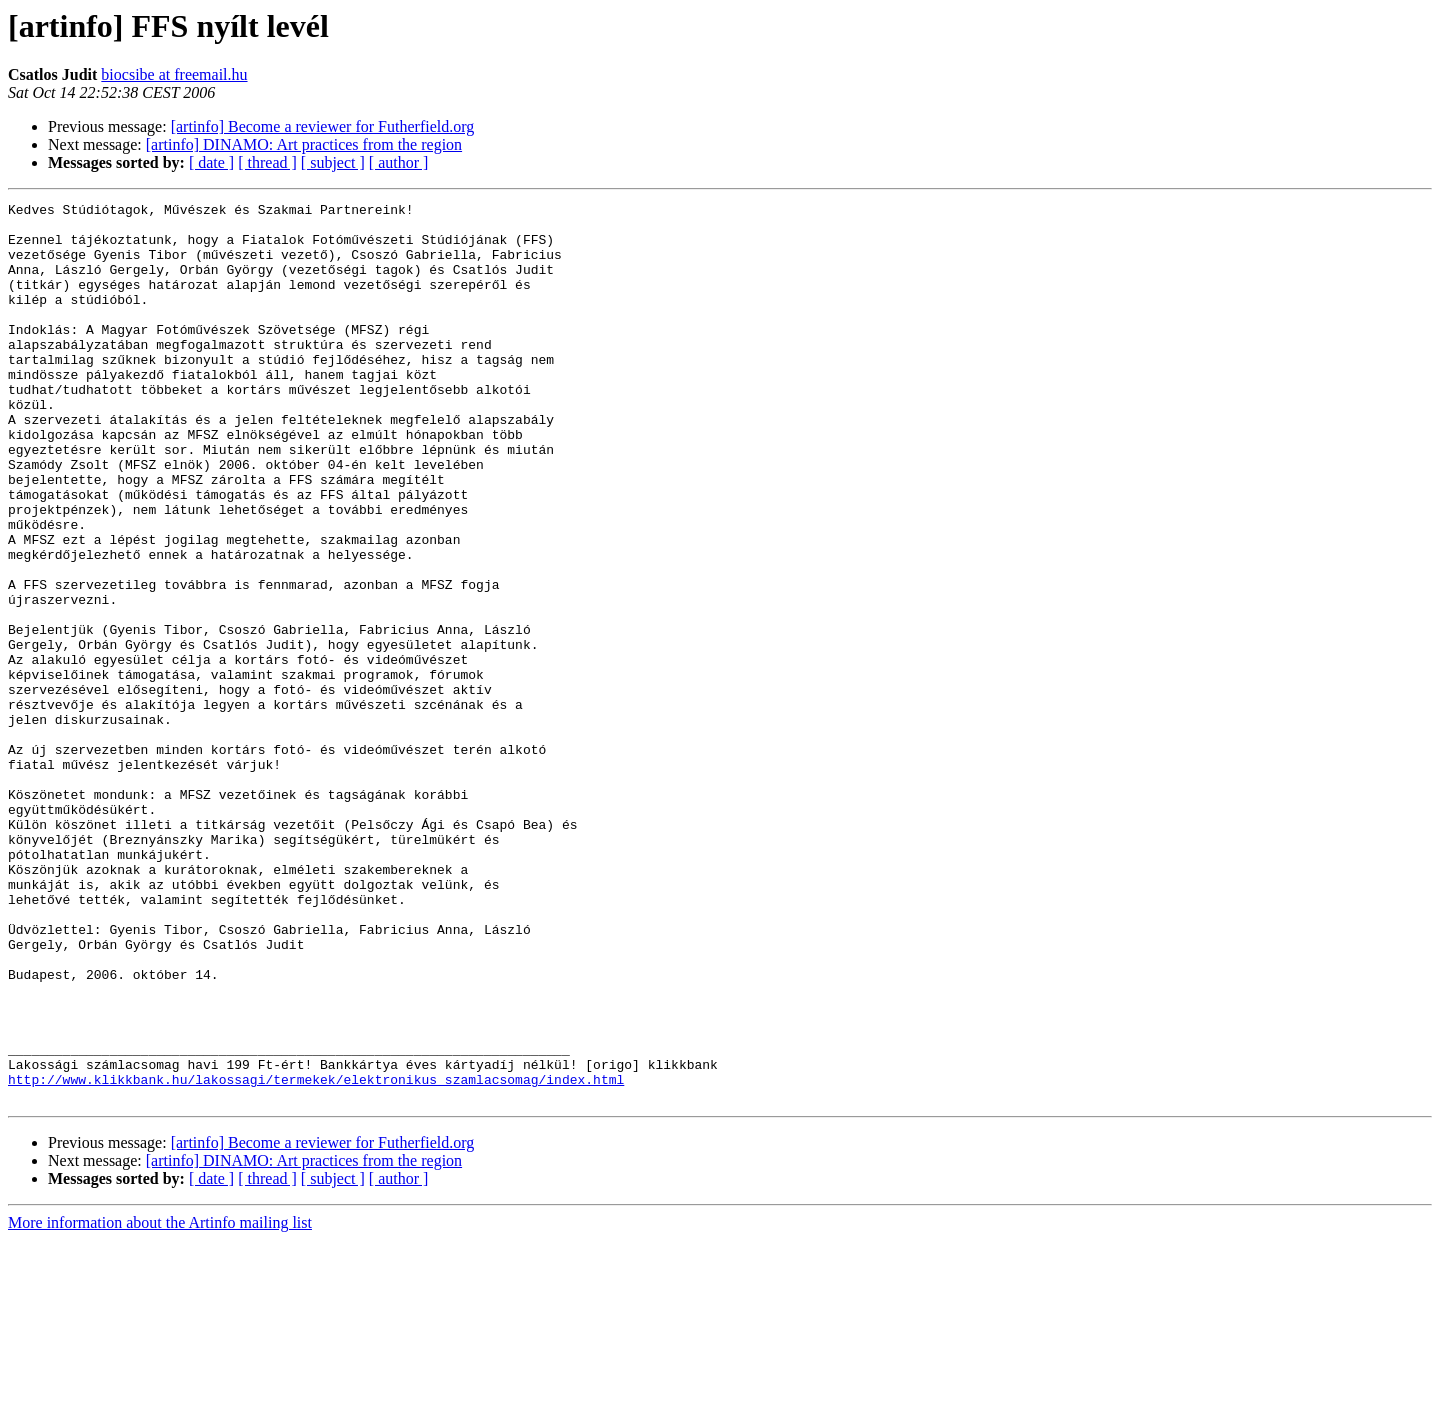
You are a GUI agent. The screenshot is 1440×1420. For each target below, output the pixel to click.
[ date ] (211, 162)
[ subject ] (333, 162)
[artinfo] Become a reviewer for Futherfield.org (323, 126)
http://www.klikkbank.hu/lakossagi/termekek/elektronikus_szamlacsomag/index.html (316, 1256)
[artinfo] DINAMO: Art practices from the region (304, 144)
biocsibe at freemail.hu (174, 74)
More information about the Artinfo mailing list (160, 1402)
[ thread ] (267, 162)
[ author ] (399, 162)
